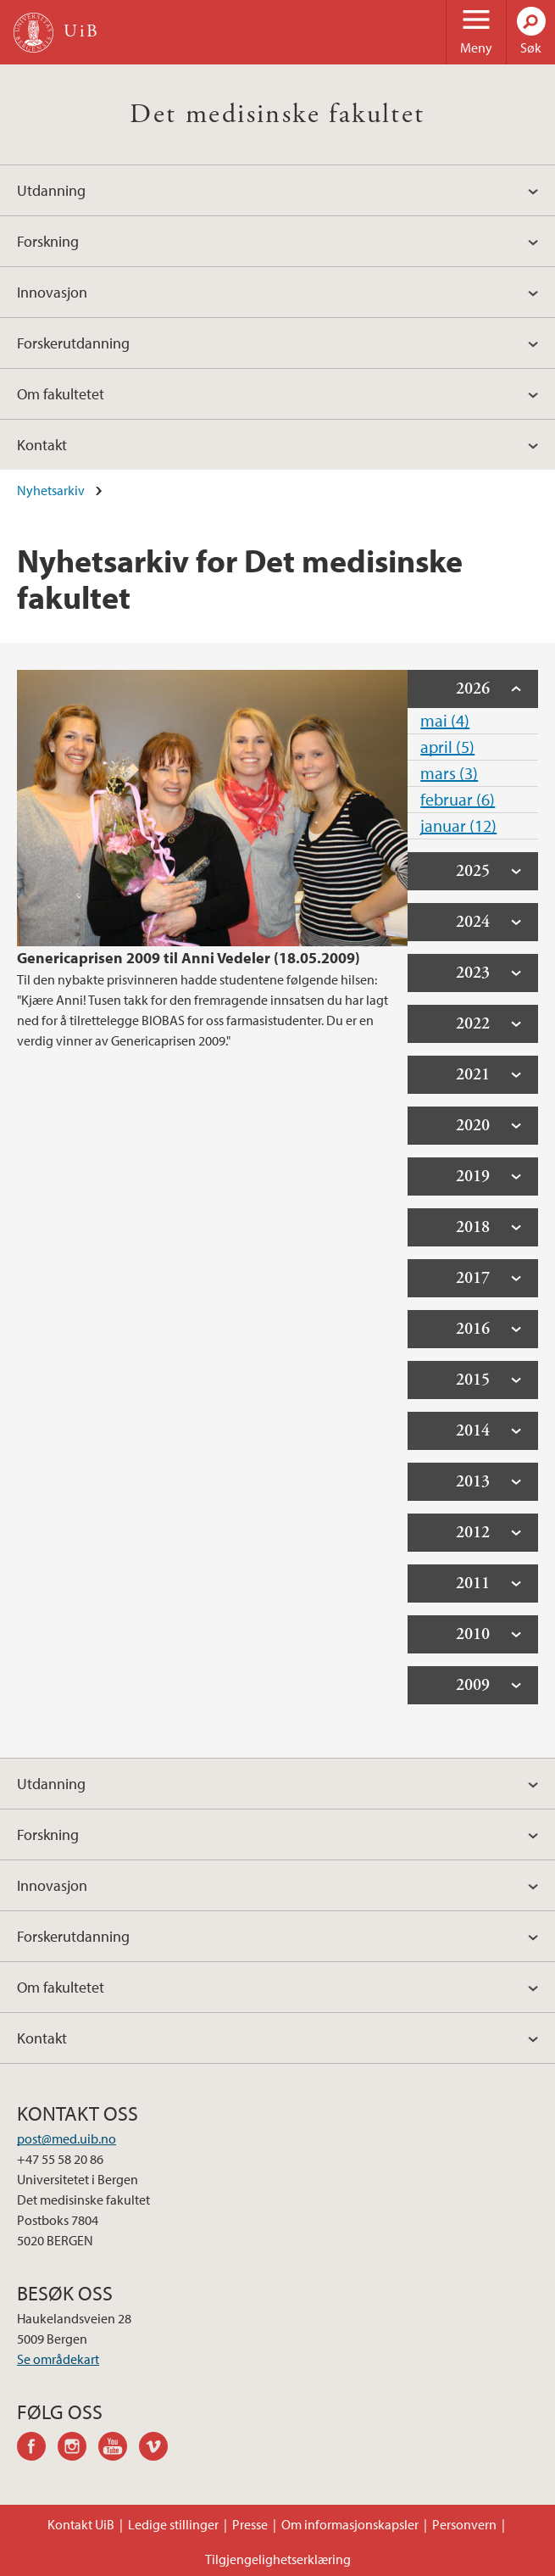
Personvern (464, 2524)
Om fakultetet (60, 394)
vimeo (159, 2449)
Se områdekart (58, 2358)
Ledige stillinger (173, 2524)
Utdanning (51, 190)
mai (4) (444, 720)
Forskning (48, 241)
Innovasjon (52, 292)
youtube (118, 2449)
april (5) (447, 746)
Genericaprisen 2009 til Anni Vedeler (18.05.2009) (188, 957)
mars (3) (449, 772)
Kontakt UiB (80, 2524)
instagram (78, 2449)
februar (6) (457, 799)
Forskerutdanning (73, 343)
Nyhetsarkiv (51, 490)
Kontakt (42, 444)
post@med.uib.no (66, 2138)
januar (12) (458, 825)
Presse (250, 2524)
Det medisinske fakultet (277, 114)
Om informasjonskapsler (350, 2524)
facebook (37, 2449)
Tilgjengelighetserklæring (278, 2559)
